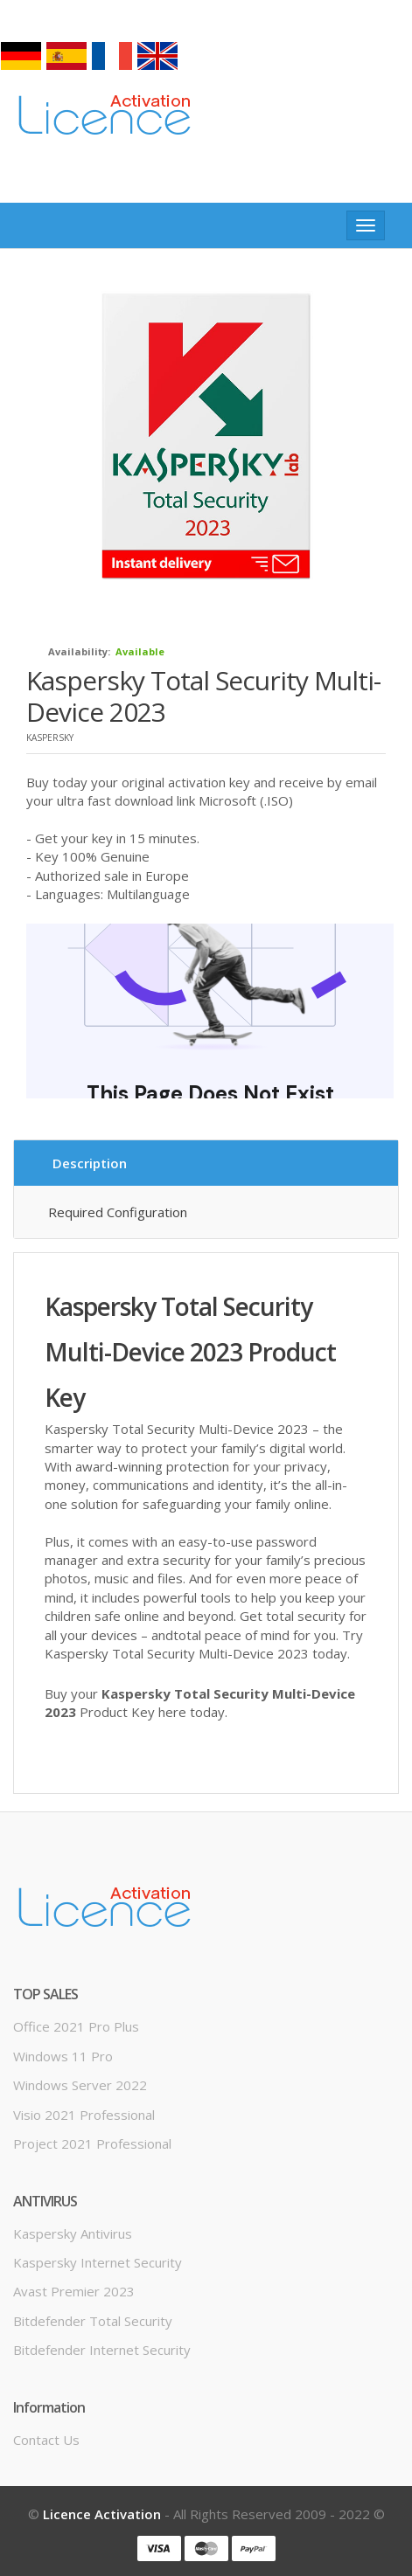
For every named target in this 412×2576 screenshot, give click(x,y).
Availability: (79, 651)
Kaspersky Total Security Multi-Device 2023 (203, 696)
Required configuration (117, 1212)
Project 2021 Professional (92, 2143)
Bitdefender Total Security (92, 2321)
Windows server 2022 (80, 2085)
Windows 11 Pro (63, 2056)
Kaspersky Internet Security (97, 2262)
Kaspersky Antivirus (72, 2233)
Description (89, 1163)
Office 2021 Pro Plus (76, 2026)
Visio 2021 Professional (84, 2114)
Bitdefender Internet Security (102, 2349)
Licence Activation (102, 2514)
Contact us (46, 2439)
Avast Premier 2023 (74, 2291)
